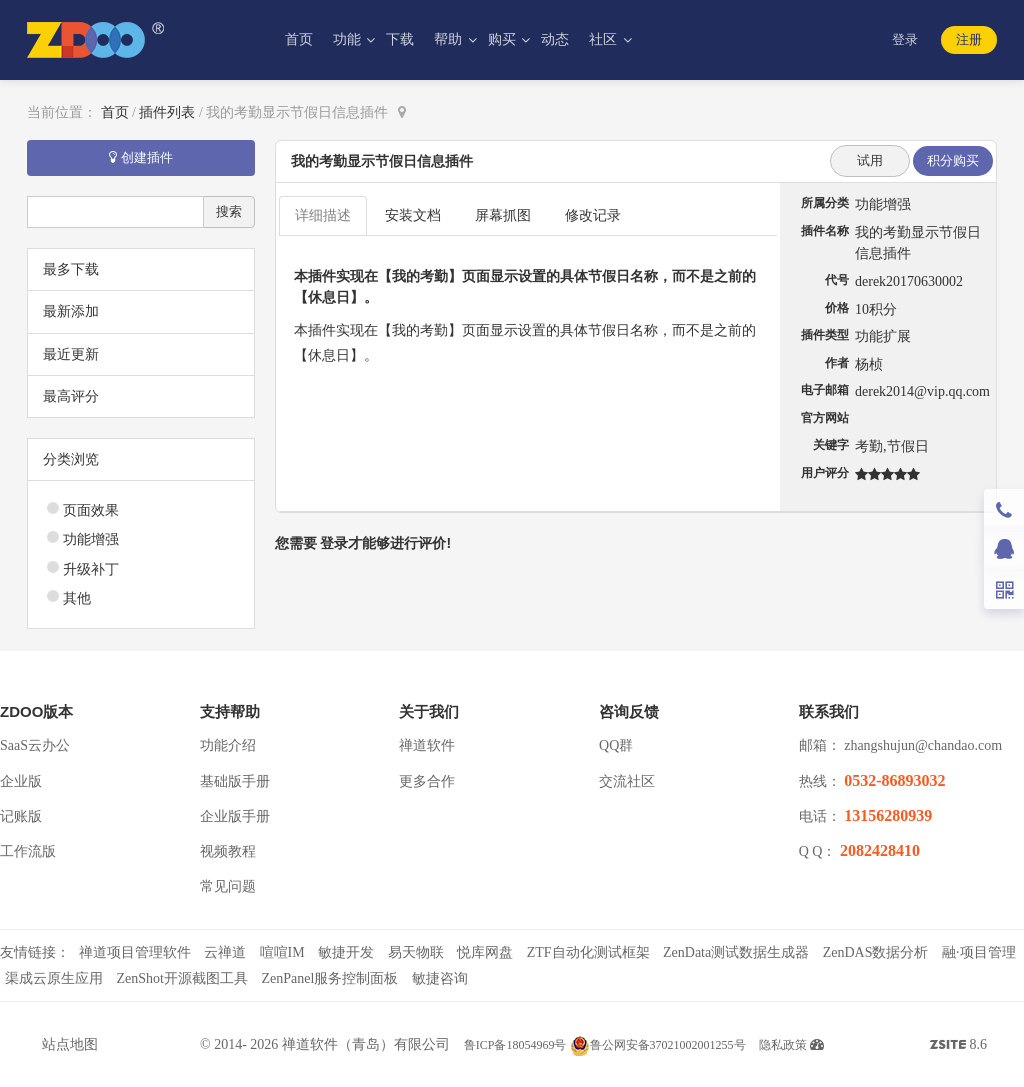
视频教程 (228, 851)
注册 (969, 39)
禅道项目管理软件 (135, 952)
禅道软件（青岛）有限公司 (366, 1044)
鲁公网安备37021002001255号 (658, 1045)
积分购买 (953, 160)
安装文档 (413, 215)
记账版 (21, 816)
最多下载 (71, 269)
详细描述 (323, 215)
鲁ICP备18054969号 (515, 1045)
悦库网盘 (485, 952)
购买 (504, 39)
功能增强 (91, 539)
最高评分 (71, 396)
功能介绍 (228, 745)
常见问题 (228, 886)
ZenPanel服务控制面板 (329, 978)
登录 (905, 39)
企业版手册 (235, 816)
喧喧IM (282, 952)
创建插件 (141, 157)
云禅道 (225, 952)
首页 (299, 39)
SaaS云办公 (35, 745)
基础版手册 (235, 781)
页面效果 (91, 510)
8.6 (958, 1047)
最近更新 (71, 354)
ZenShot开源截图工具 (182, 978)
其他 (77, 598)
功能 (349, 39)
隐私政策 (783, 1045)
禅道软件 (427, 745)
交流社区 (627, 781)
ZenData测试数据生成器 (736, 952)
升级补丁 (91, 569)
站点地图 (70, 1044)
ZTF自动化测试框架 (588, 952)
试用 (870, 160)
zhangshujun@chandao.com (923, 745)
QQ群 (616, 745)
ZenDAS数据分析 (876, 952)
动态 (555, 39)
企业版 (21, 781)
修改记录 (593, 215)
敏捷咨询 (440, 978)
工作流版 (28, 851)
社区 (605, 39)
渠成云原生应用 (54, 978)
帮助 (450, 39)
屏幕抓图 (503, 215)
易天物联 (416, 952)
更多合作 (427, 781)
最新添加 (71, 311)
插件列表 (167, 112)
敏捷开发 (346, 952)
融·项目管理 (979, 952)
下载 (400, 39)
